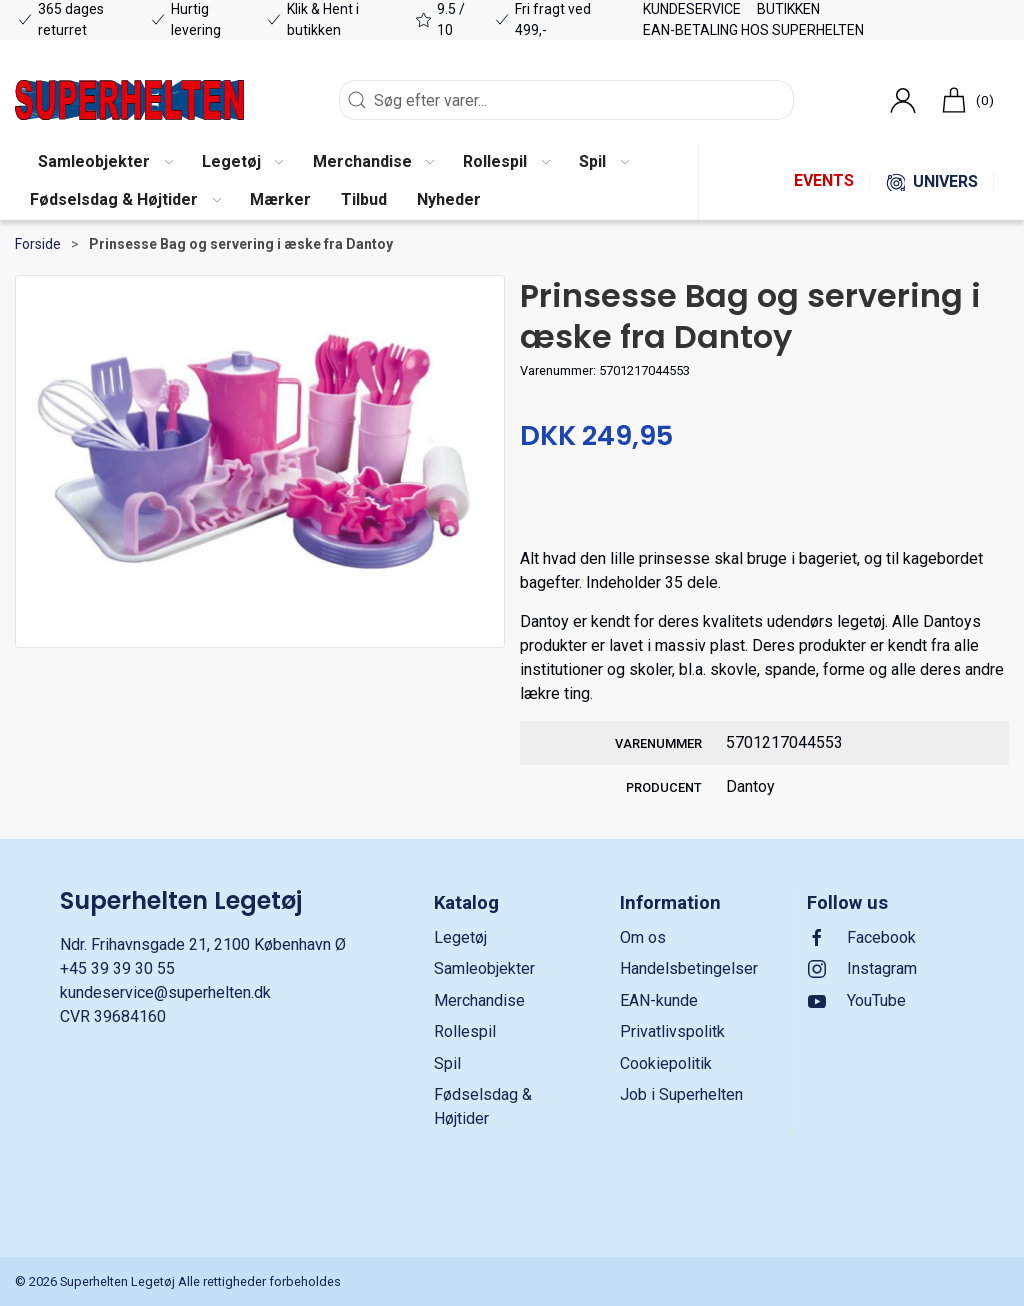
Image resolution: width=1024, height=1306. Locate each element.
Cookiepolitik (666, 1063)
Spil (447, 1063)
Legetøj (460, 937)
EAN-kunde (659, 1000)
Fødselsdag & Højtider (483, 1106)
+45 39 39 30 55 (117, 968)
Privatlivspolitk (672, 1031)
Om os (643, 937)
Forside (38, 244)
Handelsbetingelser (689, 968)
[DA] (129, 100)
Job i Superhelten (681, 1094)
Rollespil (465, 1031)
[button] (105, 163)
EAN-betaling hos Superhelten (753, 30)
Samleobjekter (484, 968)
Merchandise (479, 1000)
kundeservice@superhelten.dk (165, 992)
